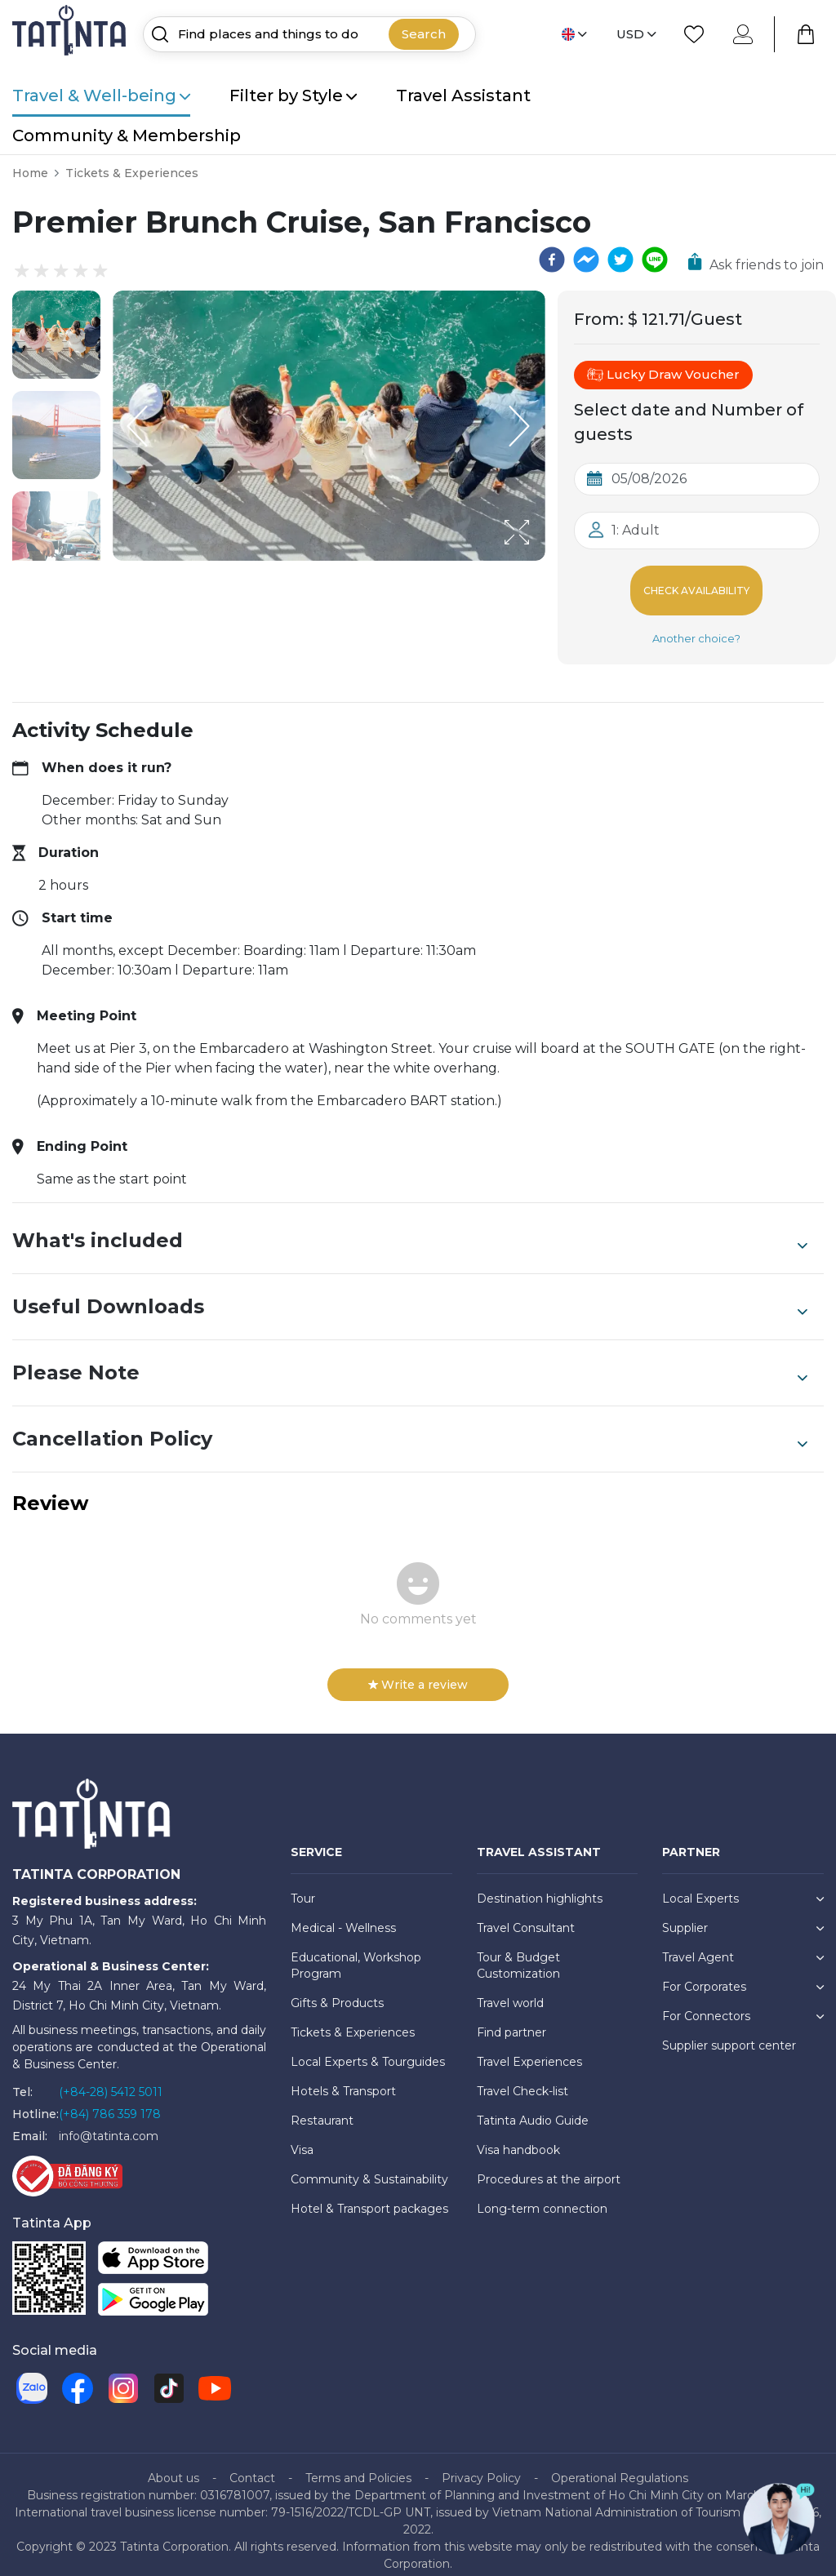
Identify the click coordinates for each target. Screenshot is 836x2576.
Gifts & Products (337, 1990)
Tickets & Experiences (131, 173)
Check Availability (697, 584)
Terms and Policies (358, 2465)
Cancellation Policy (409, 1426)
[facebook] (552, 259)
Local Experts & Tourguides (368, 2048)
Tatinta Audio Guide (533, 2107)
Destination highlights (540, 1885)
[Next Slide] (520, 426)
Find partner (511, 2019)
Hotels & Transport (343, 2078)
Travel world (510, 1990)
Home (30, 173)
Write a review (418, 1671)
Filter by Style (293, 95)
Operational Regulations (619, 2465)
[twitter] (620, 259)
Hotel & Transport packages (369, 2195)
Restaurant (322, 2107)
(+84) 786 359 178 (110, 2101)
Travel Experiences (529, 2048)
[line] (655, 259)
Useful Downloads (409, 1293)
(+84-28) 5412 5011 (110, 2079)
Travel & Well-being (101, 95)
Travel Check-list (522, 2078)
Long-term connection (542, 2195)
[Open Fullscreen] (540, 560)
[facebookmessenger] (586, 259)
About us (173, 2465)
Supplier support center (729, 2032)
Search (424, 34)
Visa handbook (518, 2137)
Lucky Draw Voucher (663, 374)
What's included (409, 1227)
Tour (303, 1885)
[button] (56, 335)
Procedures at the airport (548, 2166)
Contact (252, 2465)
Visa (302, 2137)
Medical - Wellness (343, 1915)
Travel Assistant (463, 95)
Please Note (409, 1360)
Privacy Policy (481, 2465)
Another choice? (696, 625)
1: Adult (635, 530)
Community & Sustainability (369, 2166)
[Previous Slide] (137, 426)
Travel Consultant (526, 1915)
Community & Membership (126, 135)
